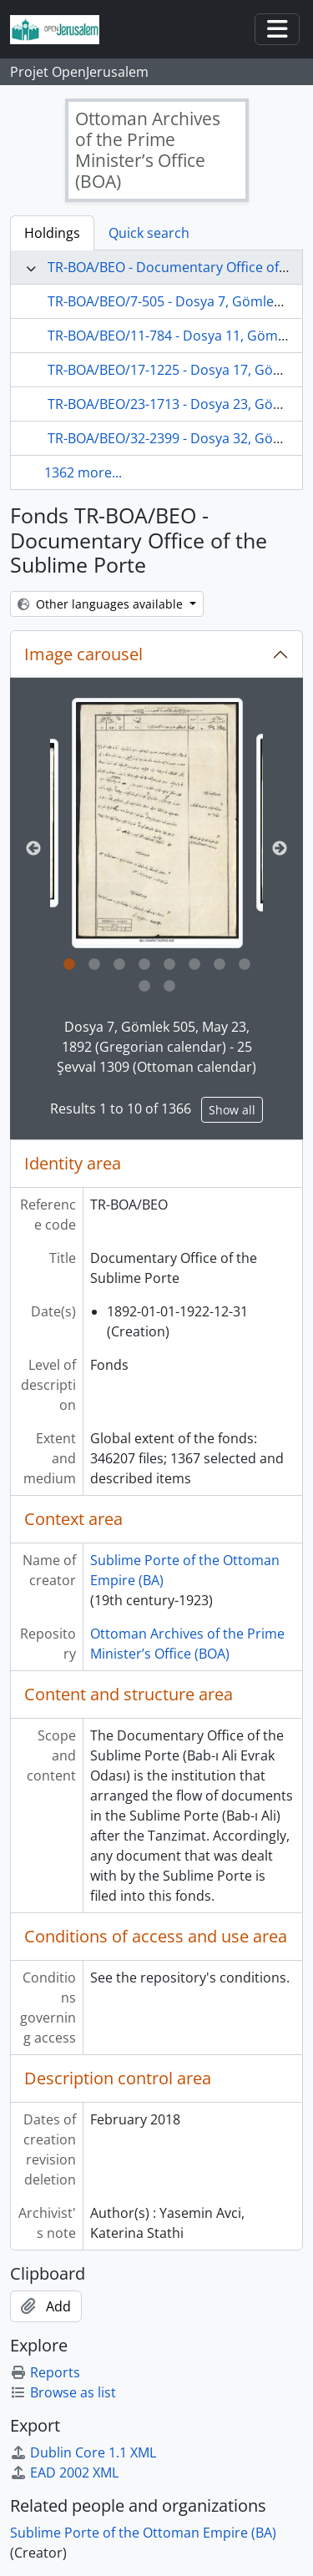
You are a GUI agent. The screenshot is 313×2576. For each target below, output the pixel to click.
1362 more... (83, 472)
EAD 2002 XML (64, 2472)
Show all (232, 1110)
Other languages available (102, 604)
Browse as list (63, 2392)
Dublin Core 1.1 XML (83, 2452)
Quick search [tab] (149, 233)
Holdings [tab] (52, 233)
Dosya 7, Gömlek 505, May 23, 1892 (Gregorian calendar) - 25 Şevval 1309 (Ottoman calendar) (156, 1047)
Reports (45, 2372)
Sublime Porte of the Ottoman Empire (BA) (143, 2532)
